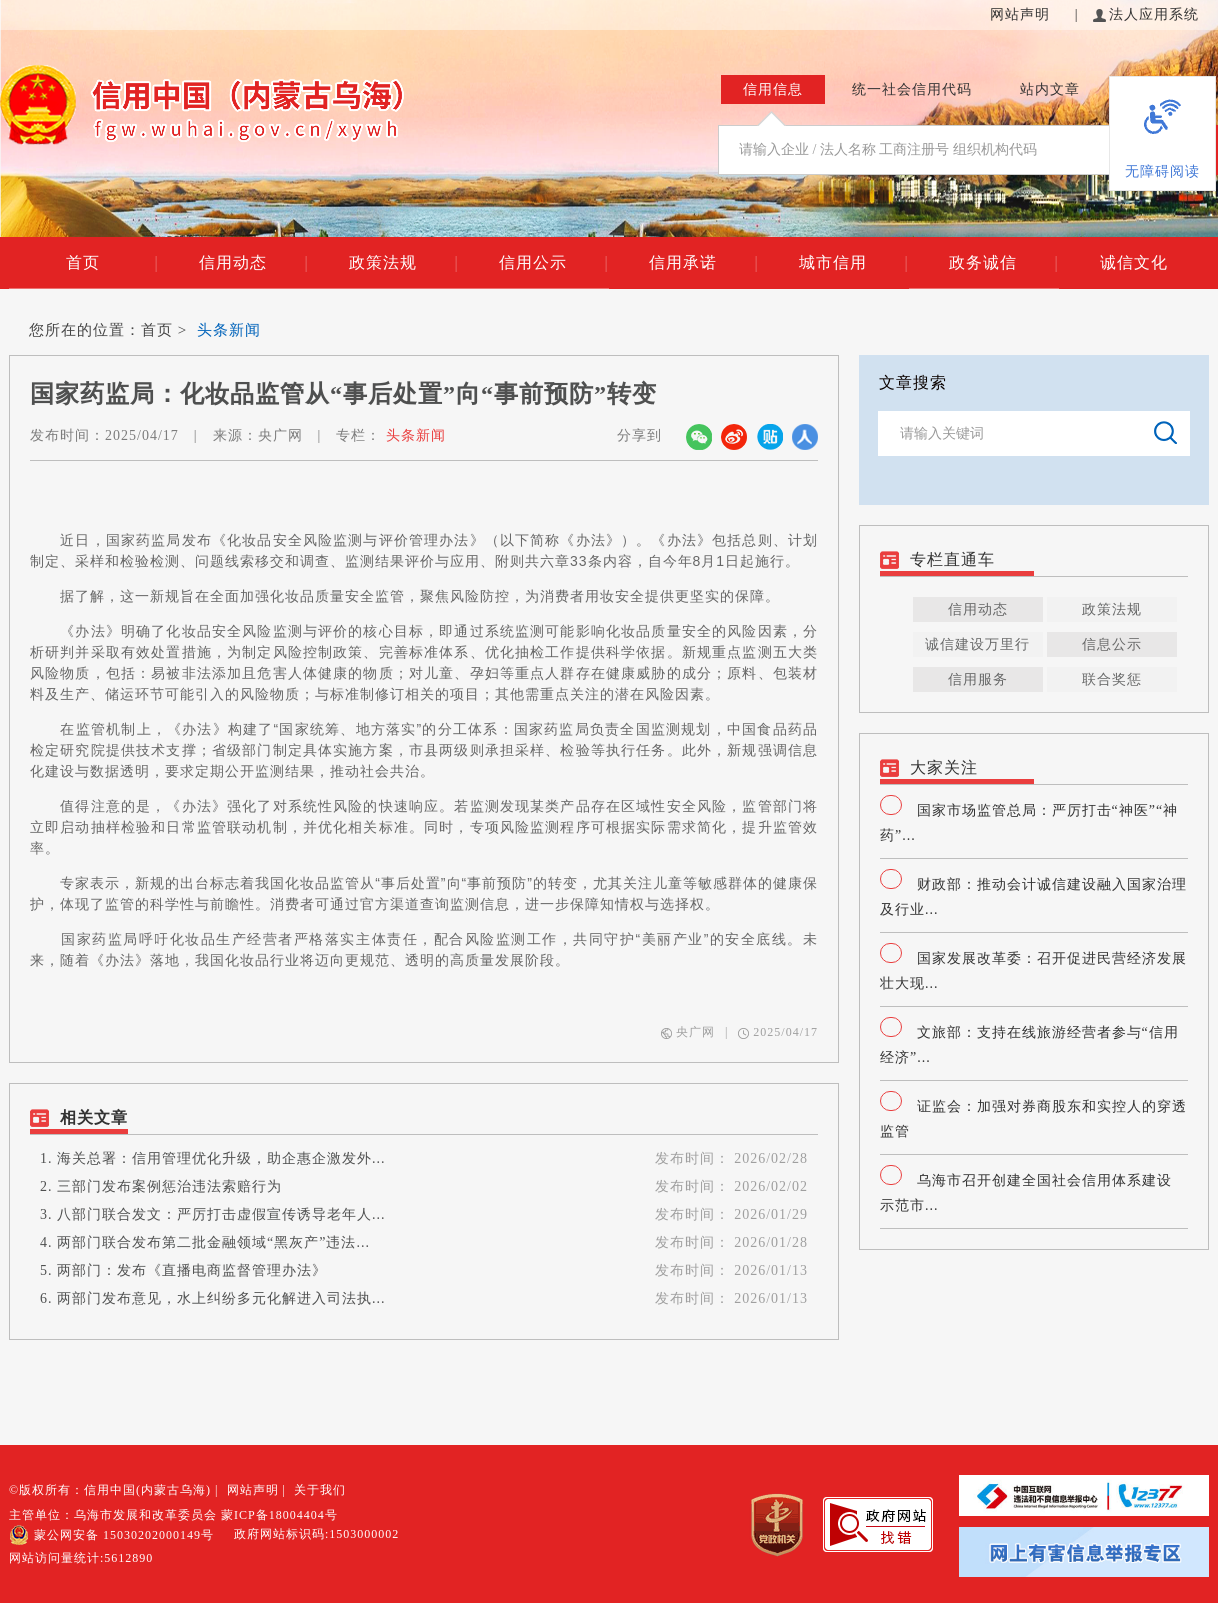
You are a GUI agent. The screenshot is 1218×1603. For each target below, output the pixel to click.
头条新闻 (229, 330)
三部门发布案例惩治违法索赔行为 (169, 1186)
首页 (112, 263)
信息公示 (1112, 644)
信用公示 (553, 263)
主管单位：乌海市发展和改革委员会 (113, 1515)
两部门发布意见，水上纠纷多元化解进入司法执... (221, 1298)
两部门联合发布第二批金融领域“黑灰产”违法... (213, 1242)
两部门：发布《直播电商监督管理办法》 (192, 1270)
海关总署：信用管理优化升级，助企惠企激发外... (221, 1158)
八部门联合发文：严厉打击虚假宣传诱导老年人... (221, 1214)
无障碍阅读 (1162, 171)
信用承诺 (703, 263)
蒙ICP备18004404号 (279, 1515)
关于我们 (320, 1490)
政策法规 (403, 263)
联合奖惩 (1112, 679)
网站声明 (1022, 14)
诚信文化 (1134, 262)
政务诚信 (1003, 263)
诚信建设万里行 (977, 644)
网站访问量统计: (81, 1558)
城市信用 (853, 263)
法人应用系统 (1146, 14)
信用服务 (978, 679)
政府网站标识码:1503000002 (316, 1534)
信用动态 (253, 263)
